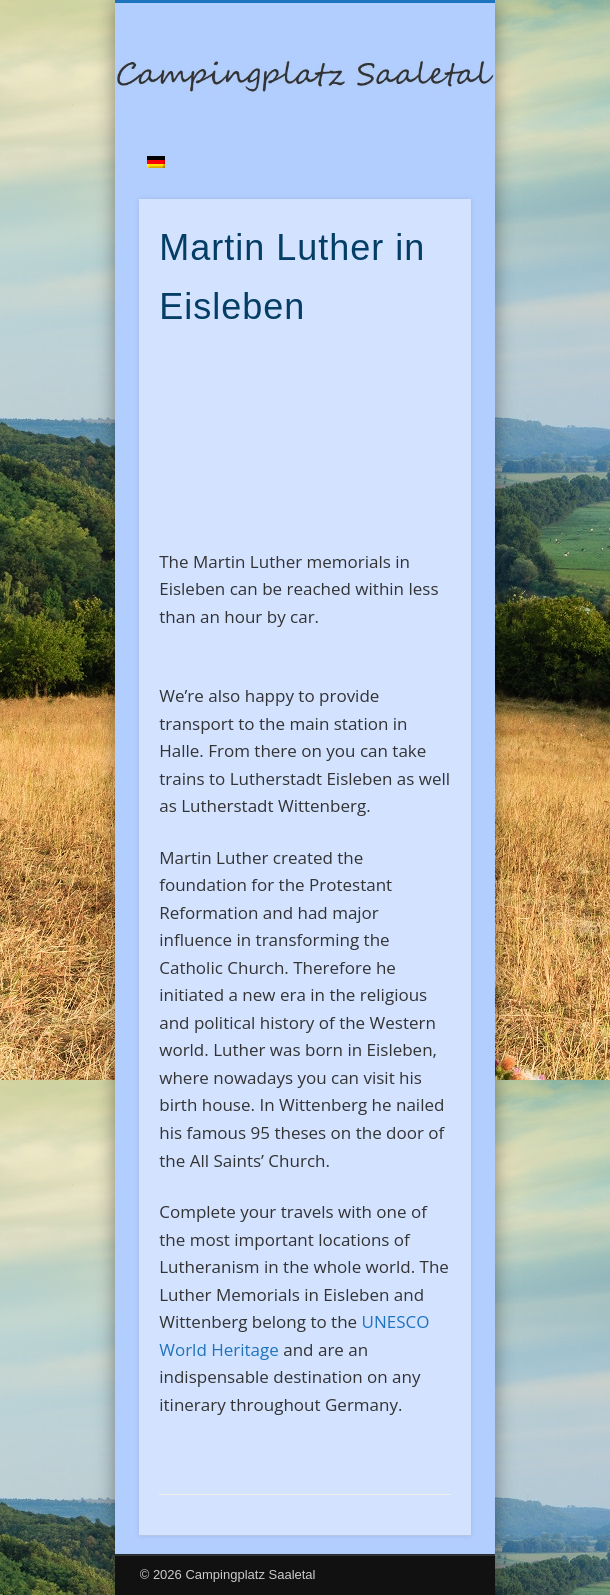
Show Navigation (422, 179)
